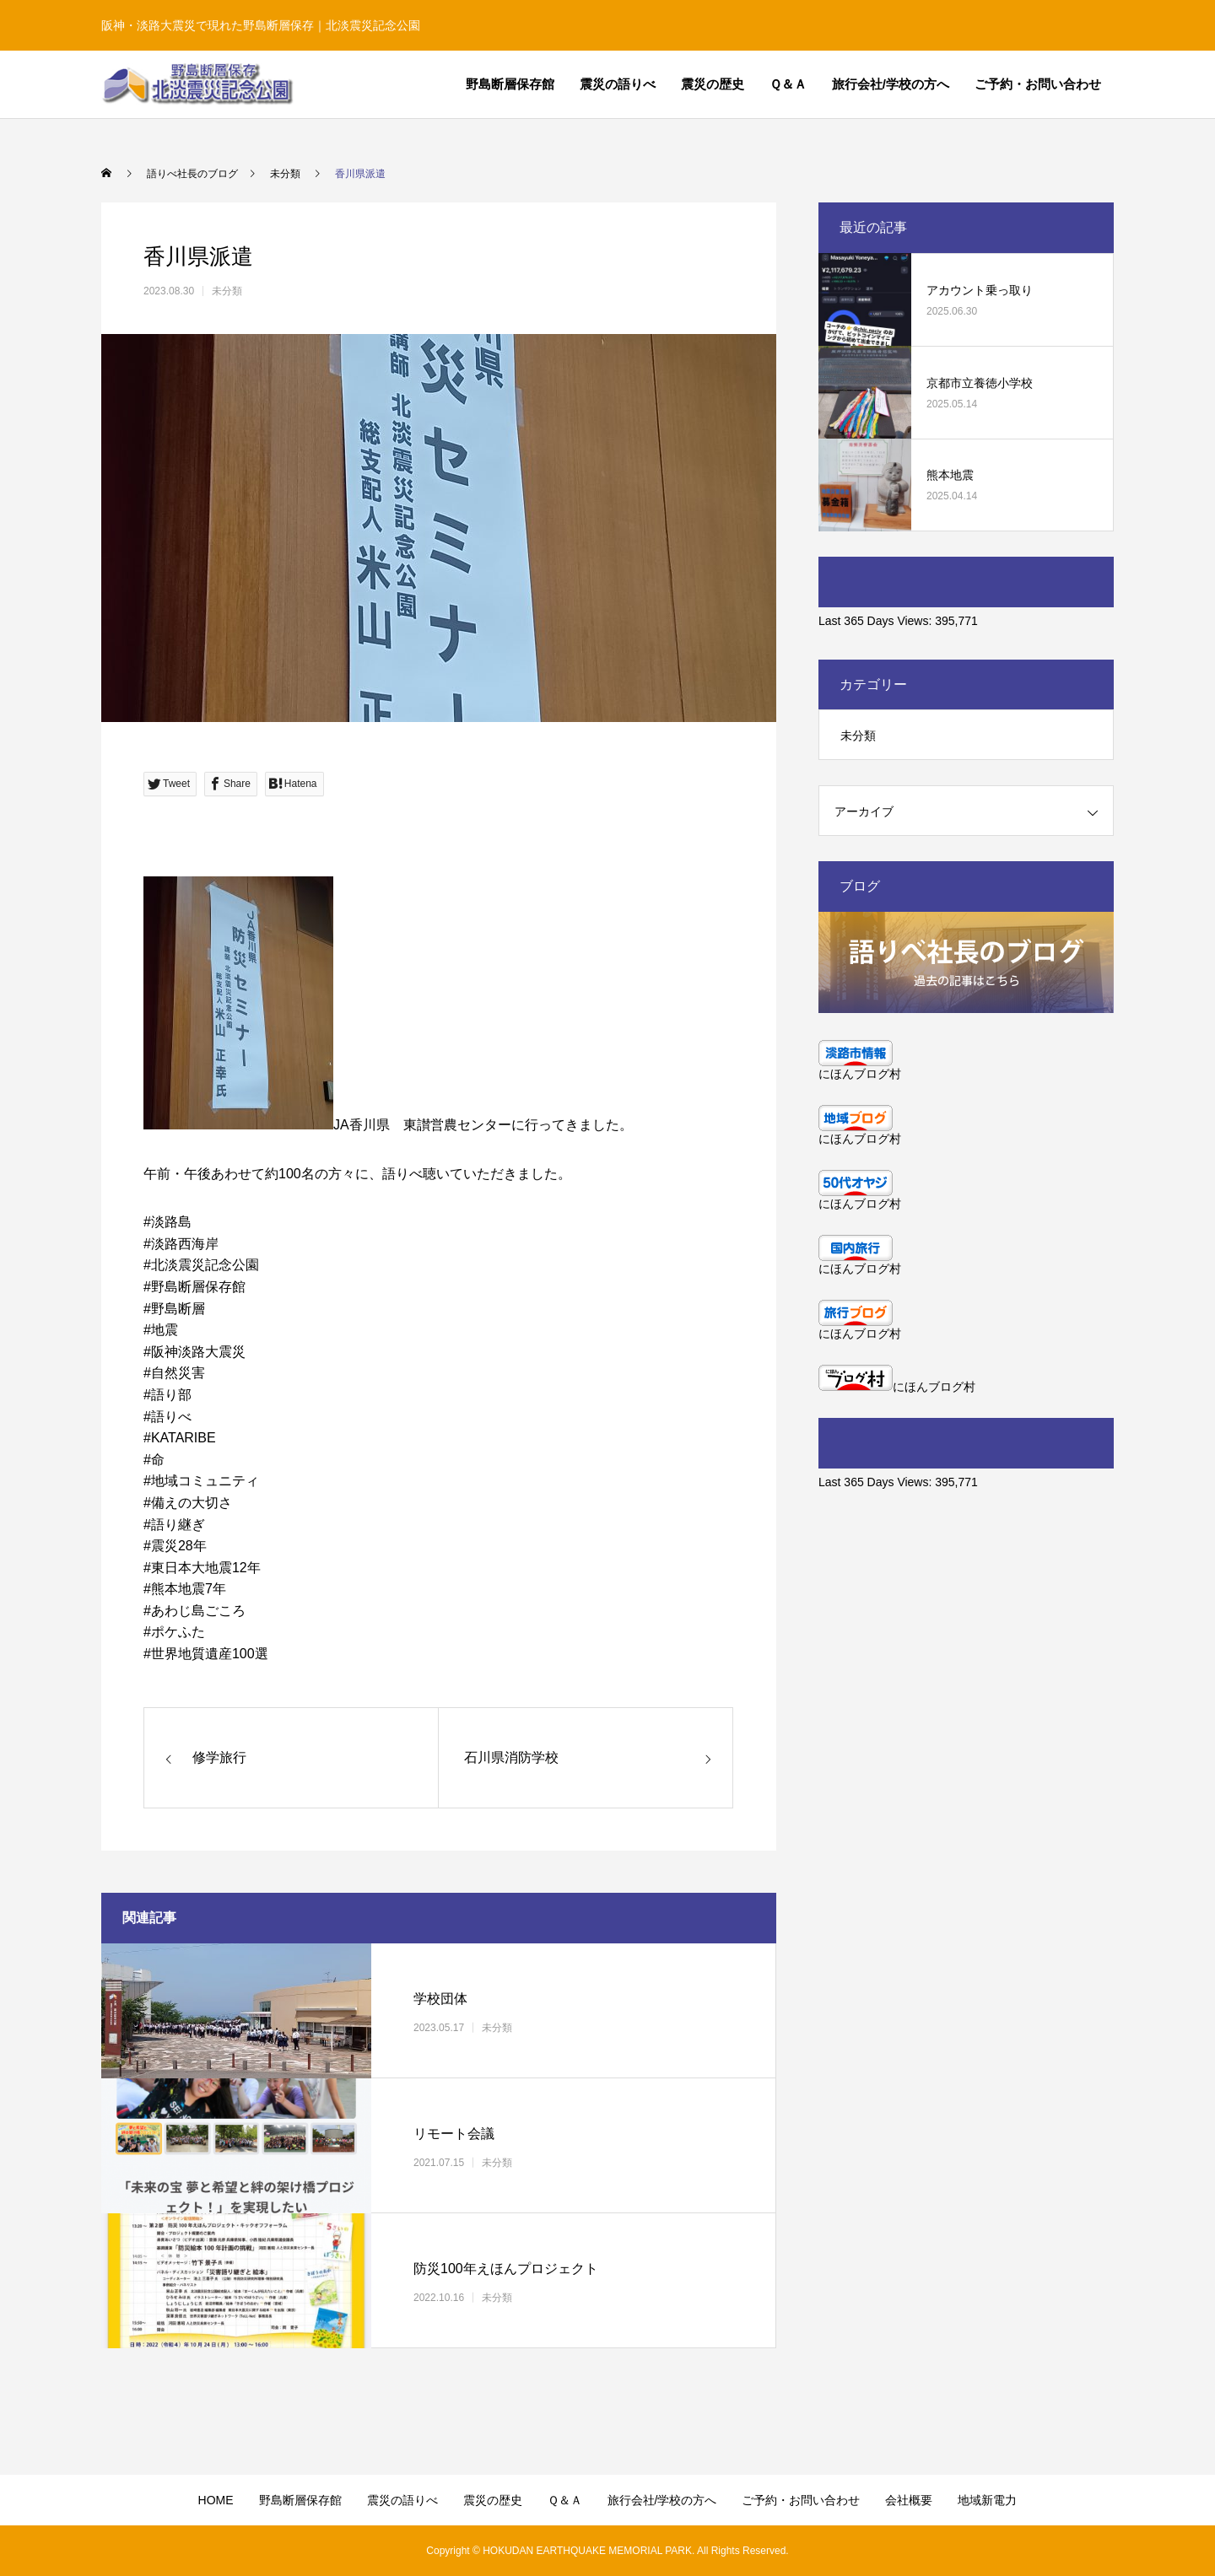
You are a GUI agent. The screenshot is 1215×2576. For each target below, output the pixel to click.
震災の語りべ (618, 84)
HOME (216, 2500)
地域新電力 (987, 2500)
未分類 (227, 291)
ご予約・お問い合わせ (1038, 84)
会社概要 (908, 2500)
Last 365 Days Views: (876, 621)
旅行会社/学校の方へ (890, 84)
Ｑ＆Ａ (788, 84)
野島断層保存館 (510, 84)
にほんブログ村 (859, 1074)
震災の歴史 (712, 84)
